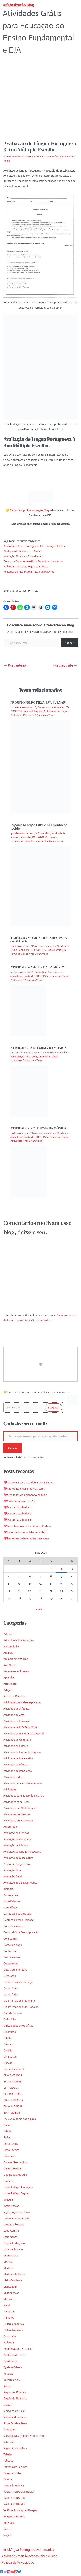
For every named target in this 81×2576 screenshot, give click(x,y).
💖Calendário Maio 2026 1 (19, 1501)
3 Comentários (43, 707)
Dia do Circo (10, 1988)
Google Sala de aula (15, 2175)
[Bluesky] (19, 2572)
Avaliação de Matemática (18, 1858)
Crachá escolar (12, 1957)
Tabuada (8, 2460)
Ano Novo (9, 1665)
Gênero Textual (12, 2168)
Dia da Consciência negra (18, 1982)
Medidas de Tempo (14, 2274)
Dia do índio (10, 1994)
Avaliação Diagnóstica (16, 1864)
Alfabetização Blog (18, 5)
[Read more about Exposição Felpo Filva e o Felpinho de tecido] (40, 885)
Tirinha (7, 2479)
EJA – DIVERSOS (13, 2100)
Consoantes (10, 1938)
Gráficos (8, 2181)
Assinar (13, 1448)
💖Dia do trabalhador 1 (17, 1520)
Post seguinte (65, 665)
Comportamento (13, 1926)
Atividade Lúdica (13, 1777)
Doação (7, 2063)
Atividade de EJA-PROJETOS (20, 1727)
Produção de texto (14, 2355)
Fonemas (8, 2156)
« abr (39, 1609)
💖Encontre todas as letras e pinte (24, 1532)
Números (8, 2317)
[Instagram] (8, 2572)
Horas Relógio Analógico (18, 2187)
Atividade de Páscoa (15, 1764)
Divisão (7, 2050)
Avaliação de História (15, 1845)
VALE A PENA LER (14, 2498)
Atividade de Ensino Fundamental (23, 1733)
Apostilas (78, 30)
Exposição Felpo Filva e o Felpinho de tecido (38, 827)
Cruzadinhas (10, 1963)
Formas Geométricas (15, 2162)
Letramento (10, 2237)
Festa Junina (10, 2143)
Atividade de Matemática (18, 1758)
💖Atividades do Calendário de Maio (25, 1495)
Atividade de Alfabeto (16, 1708)
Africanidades (11, 1646)
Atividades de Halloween (18, 1820)
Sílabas (7, 2404)
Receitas (8, 2373)
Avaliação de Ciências (16, 1833)
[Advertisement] (39, 100)
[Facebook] (1, 2572)
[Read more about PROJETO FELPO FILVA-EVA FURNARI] (40, 766)
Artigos (7, 1690)
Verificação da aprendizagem (20, 2510)
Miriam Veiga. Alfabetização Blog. (30, 510)
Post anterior (15, 665)
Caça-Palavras (11, 1901)
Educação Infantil (13, 2069)
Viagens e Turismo (14, 2516)
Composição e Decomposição (20, 1932)
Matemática (10, 2255)
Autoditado (10, 1827)
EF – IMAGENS (12, 2081)
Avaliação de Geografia (17, 1839)
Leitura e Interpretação (16, 2218)
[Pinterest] (15, 2572)
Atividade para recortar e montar (22, 1783)
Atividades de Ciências (16, 1814)
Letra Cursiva (11, 2230)
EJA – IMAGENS (12, 2106)
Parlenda (8, 2342)
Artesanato (10, 1684)
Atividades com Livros (16, 1802)
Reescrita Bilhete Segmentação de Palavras (28, 571)
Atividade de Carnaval (16, 1721)
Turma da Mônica (13, 2485)
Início (5, 2550)
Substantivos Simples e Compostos (24, 2436)
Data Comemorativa (15, 1969)
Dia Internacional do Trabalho (21, 2007)
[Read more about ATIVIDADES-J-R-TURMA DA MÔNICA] (29, 1090)
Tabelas (7, 2454)
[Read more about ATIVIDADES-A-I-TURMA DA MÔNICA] (28, 1010)
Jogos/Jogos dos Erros (16, 2212)
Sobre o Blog (48, 2556)
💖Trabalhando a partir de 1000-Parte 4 (27, 1526)
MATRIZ (8, 2262)
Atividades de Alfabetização (19, 1808)
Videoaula (9, 2523)
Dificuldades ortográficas (18, 2025)
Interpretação (11, 2206)
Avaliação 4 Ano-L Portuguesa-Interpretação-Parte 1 (34, 546)
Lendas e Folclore (13, 2224)
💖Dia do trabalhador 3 (17, 1507)
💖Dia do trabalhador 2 (17, 1513)
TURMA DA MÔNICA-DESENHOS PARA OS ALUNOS (38, 939)
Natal (6, 2305)
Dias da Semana (12, 2013)
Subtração (9, 2442)
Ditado (7, 2038)
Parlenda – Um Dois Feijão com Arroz (25, 566)
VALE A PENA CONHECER (18, 2491)
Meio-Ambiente (12, 2280)
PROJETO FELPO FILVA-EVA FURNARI (38, 702)
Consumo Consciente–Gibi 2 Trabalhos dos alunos (33, 561)
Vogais (7, 2535)
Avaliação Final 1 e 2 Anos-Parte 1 (23, 556)
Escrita (7, 2125)
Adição (7, 1634)
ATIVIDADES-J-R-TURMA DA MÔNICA (38, 1047)
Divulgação (10, 2056)
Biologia (8, 1889)
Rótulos (7, 2386)
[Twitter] (5, 2572)
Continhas (9, 1951)
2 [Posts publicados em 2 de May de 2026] (61, 1569)
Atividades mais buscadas (80, 30)
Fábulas (7, 2131)
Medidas (8, 2268)
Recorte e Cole (12, 2380)
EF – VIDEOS (11, 2088)
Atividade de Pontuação (17, 1771)
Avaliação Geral (12, 1876)
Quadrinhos (10, 2361)
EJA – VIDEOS (11, 2112)
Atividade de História (15, 1746)
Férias (7, 2137)
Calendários (10, 1907)
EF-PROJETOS (11, 2094)
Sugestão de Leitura (15, 2448)
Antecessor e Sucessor (16, 1671)
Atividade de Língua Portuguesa (22, 1752)
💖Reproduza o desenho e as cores (24, 1488)
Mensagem (10, 2286)
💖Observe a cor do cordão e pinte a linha (28, 1482)
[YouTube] (12, 2572)
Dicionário (9, 2019)
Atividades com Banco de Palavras (23, 1795)
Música (7, 2299)
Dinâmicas (9, 2032)
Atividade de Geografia (17, 1740)
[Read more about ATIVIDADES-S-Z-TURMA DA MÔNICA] (28, 1171)
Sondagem (9, 2429)
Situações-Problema (15, 2423)
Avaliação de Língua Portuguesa (22, 1851)
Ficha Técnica (11, 2150)
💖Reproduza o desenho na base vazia (26, 1538)
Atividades (9, 1789)
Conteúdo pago (12, 1945)
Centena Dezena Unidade (18, 1920)
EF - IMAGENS (39, 837)
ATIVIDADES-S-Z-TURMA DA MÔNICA (38, 1128)
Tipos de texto (12, 2473)
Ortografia (9, 2336)
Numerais (9, 2311)
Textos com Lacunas (15, 2467)
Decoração (9, 1976)
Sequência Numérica (15, 2398)
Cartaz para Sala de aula (17, 1914)
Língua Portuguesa (14, 2243)
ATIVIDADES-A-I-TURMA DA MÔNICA (38, 967)
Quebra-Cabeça (12, 2367)
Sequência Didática (14, 2392)
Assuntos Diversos (14, 1696)
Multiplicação (11, 2293)
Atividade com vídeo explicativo (22, 1702)
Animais (8, 1652)
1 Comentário (43, 833)
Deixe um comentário (46, 156)
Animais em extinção (15, 1659)
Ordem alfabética (13, 2324)
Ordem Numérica (13, 2330)
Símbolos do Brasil (14, 2411)
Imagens (8, 2199)
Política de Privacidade (18, 2562)
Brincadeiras (10, 1895)
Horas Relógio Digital (16, 2193)
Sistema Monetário (14, 2417)
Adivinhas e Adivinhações (18, 1640)
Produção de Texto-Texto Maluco (22, 551)
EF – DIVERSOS (12, 2075)
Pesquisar (53, 1407)
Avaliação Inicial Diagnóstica (20, 1882)
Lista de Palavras (13, 2249)
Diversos (8, 2044)
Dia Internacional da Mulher (19, 2001)
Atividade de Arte (13, 1715)
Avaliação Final (12, 1870)
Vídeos (7, 2529)
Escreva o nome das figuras (19, 2119)
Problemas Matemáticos (17, 2349)
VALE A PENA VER (14, 2504)
